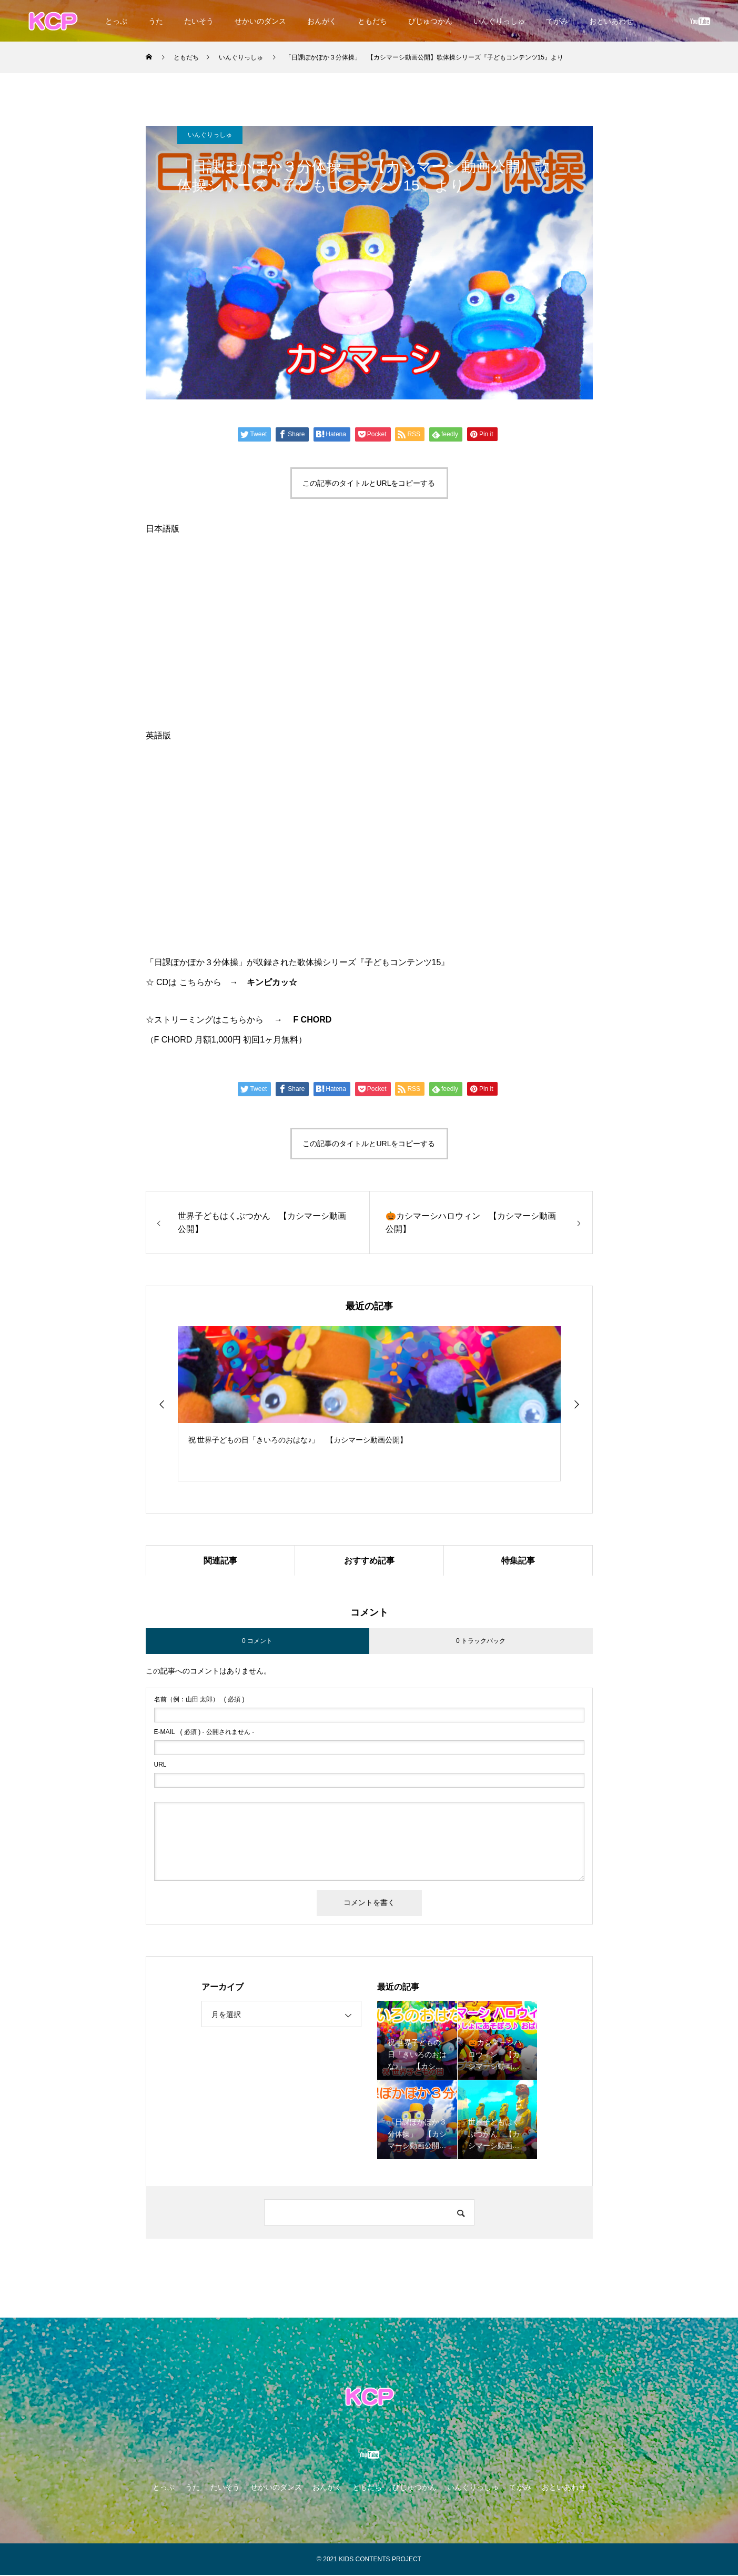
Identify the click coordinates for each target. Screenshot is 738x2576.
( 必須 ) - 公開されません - (204, 1733)
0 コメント (257, 1642)
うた (155, 21)
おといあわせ (611, 21)
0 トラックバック (481, 1642)
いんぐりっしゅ (499, 21)
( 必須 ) (199, 1700)
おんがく (322, 21)
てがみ (557, 21)
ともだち (372, 21)
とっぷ (116, 21)
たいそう (199, 21)
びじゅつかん (430, 21)
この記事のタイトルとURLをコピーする (368, 483)
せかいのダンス (260, 21)
